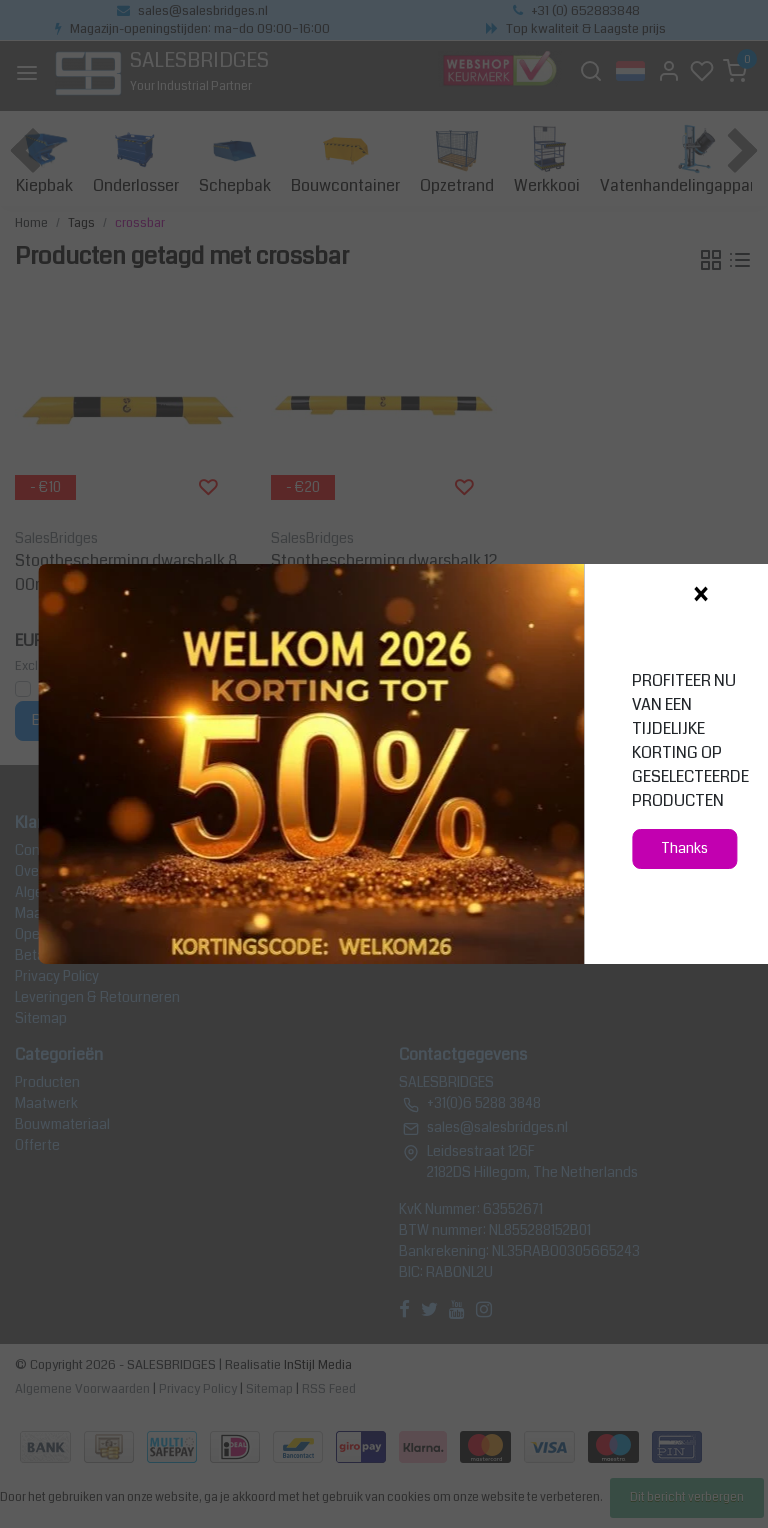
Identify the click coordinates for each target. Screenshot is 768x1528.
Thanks (684, 848)
